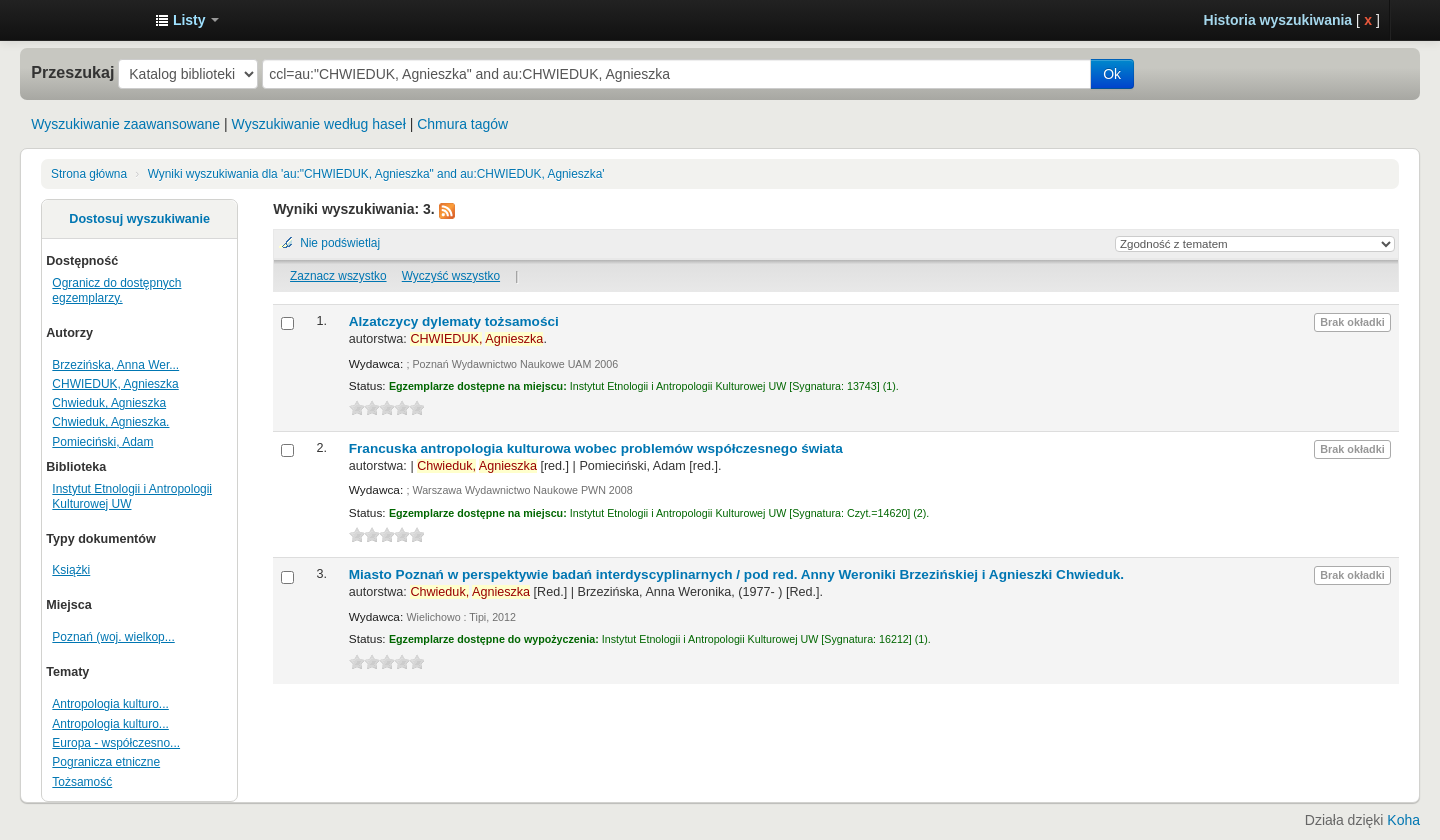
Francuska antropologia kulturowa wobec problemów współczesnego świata (596, 448)
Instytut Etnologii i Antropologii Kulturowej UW (90, 20)
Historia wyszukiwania (1278, 20)
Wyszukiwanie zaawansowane (125, 124)
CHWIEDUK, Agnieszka (115, 384)
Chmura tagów (462, 124)
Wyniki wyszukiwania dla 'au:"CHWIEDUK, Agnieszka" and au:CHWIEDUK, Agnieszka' (376, 174)
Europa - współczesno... (116, 743)
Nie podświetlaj (340, 243)
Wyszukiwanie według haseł (319, 124)
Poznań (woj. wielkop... (113, 637)
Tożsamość (82, 782)
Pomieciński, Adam (102, 442)
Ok (1112, 74)
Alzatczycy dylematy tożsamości (454, 321)
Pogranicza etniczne (106, 762)
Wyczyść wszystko (451, 276)
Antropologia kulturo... (110, 704)
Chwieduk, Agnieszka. (110, 422)
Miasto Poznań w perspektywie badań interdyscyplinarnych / (736, 574)
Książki (71, 570)
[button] (187, 20)
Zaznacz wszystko (338, 276)
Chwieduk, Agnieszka (109, 403)
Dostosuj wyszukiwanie (139, 219)
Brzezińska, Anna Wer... (115, 365)
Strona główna (89, 174)
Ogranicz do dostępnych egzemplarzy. (116, 290)
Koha (1403, 820)
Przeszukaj (72, 72)
